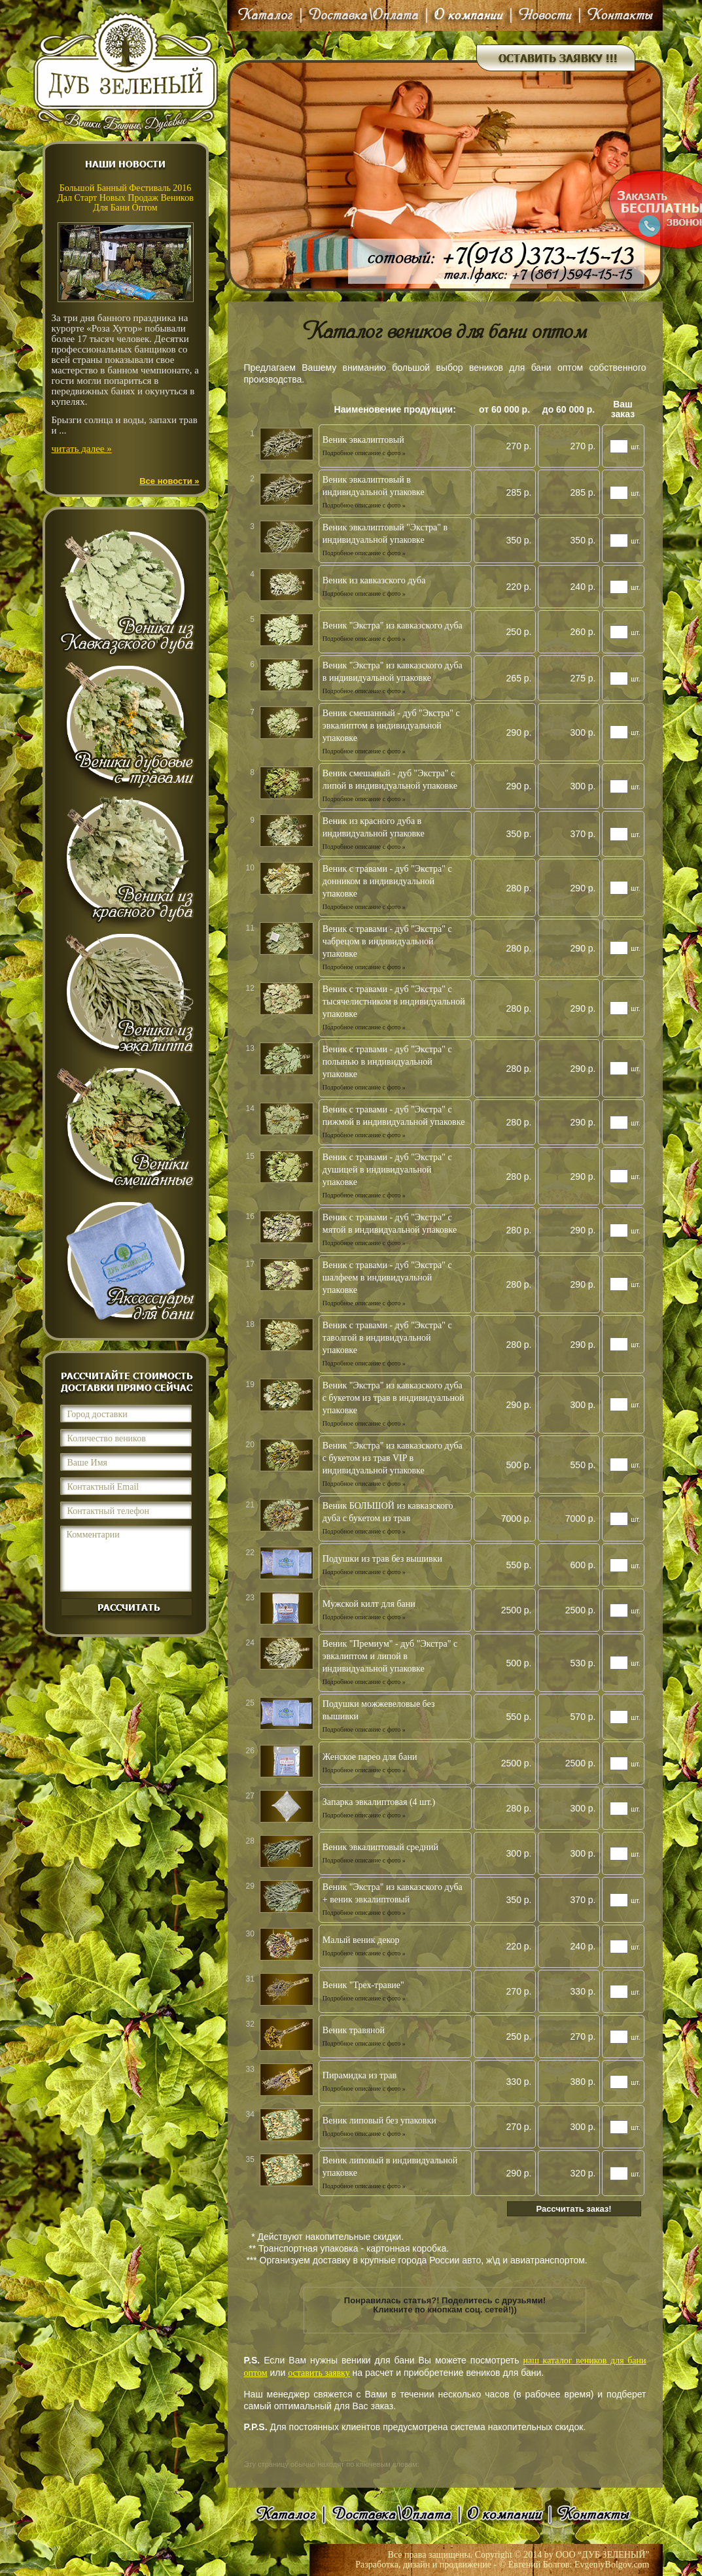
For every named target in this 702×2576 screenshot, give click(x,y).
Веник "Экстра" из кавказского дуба (393, 625)
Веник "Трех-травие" (363, 1985)
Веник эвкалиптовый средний (380, 1847)
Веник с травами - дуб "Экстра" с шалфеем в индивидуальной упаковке (387, 1277)
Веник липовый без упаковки (379, 2120)
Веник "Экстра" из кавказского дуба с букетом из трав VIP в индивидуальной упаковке (393, 1458)
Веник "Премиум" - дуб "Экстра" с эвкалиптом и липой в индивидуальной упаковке (390, 1656)
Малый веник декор (361, 1940)
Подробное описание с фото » (364, 452)
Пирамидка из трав (359, 2075)
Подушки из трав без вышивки (382, 1559)
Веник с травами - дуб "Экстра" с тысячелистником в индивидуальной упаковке (394, 1001)
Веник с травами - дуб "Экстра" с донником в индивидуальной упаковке (387, 881)
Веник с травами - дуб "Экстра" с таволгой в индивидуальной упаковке (387, 1337)
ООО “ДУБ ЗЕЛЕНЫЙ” (602, 2555)
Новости (545, 15)
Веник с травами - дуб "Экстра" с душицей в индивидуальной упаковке (387, 1169)
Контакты (618, 15)
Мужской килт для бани (369, 1604)
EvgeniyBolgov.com (612, 2564)
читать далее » (82, 448)
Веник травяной (354, 2030)
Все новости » (169, 481)
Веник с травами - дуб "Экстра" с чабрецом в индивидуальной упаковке (387, 941)
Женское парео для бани (370, 1757)
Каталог (267, 15)
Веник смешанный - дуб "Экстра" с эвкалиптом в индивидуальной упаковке (391, 725)
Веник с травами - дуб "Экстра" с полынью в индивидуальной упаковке (387, 1061)
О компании (469, 15)
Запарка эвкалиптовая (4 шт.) (379, 1802)
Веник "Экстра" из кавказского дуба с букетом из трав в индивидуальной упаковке (394, 1398)
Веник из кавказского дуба (374, 580)
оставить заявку (319, 2373)
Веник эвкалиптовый (363, 440)
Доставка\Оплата (364, 15)
